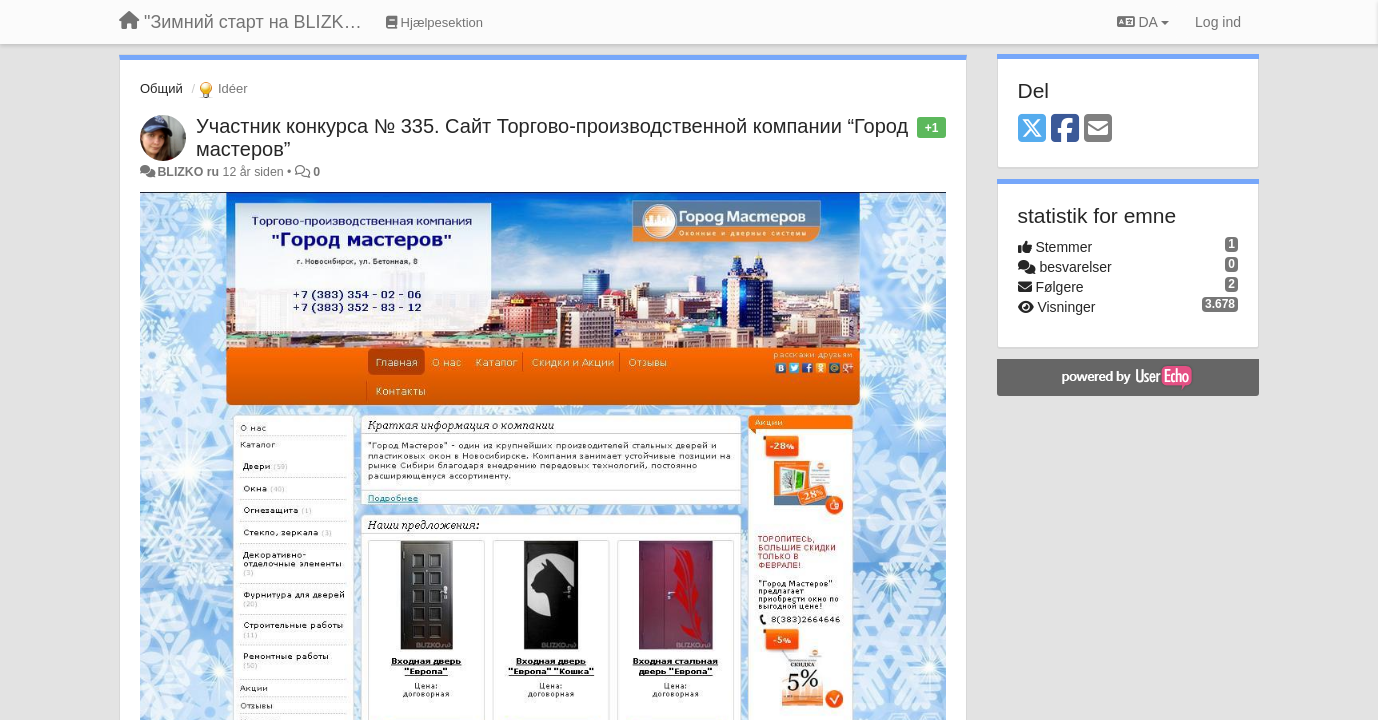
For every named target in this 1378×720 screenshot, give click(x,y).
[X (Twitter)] (1032, 129)
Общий (161, 88)
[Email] (1098, 129)
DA (1143, 22)
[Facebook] (1065, 129)
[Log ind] (1218, 22)
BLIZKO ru (189, 172)
